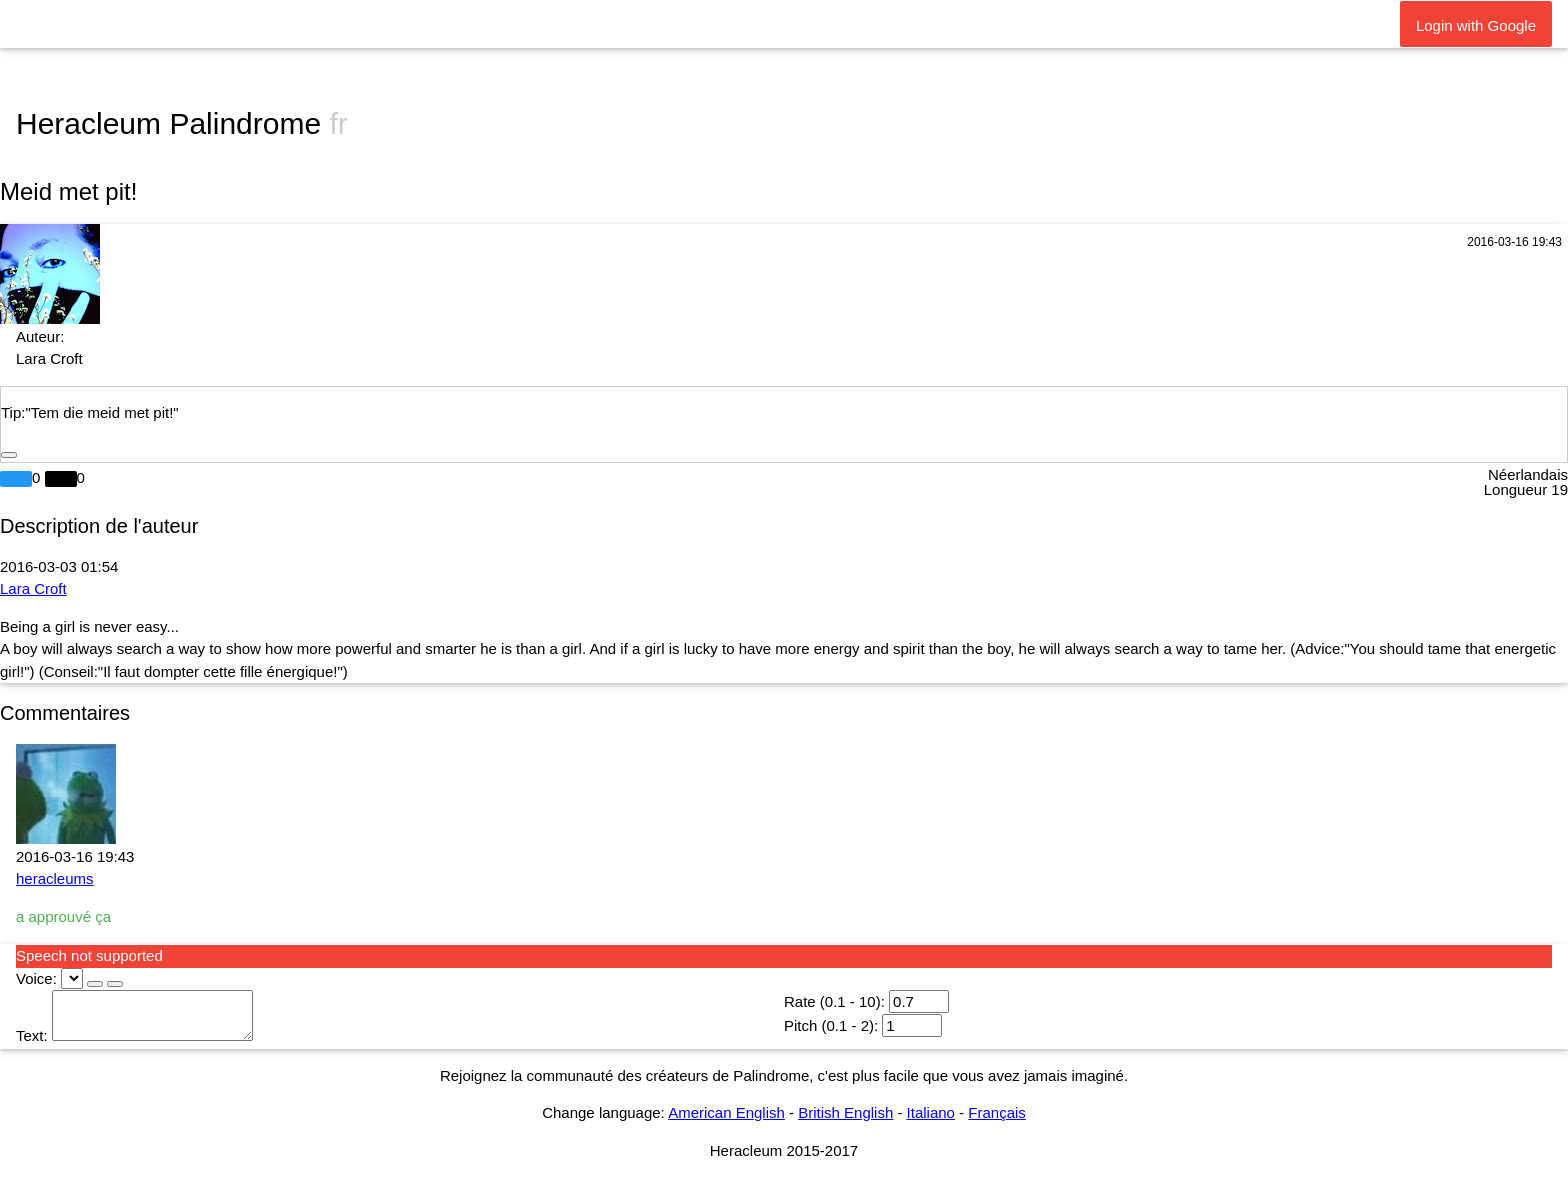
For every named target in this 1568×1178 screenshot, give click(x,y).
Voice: (36, 978)
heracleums (55, 878)
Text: (32, 1035)
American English (726, 1112)
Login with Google (1476, 25)
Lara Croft (33, 588)
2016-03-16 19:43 (1514, 242)
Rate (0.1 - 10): (834, 1001)
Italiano (931, 1112)
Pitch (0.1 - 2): (831, 1025)
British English (845, 1112)
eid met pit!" (139, 412)
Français (997, 1112)
